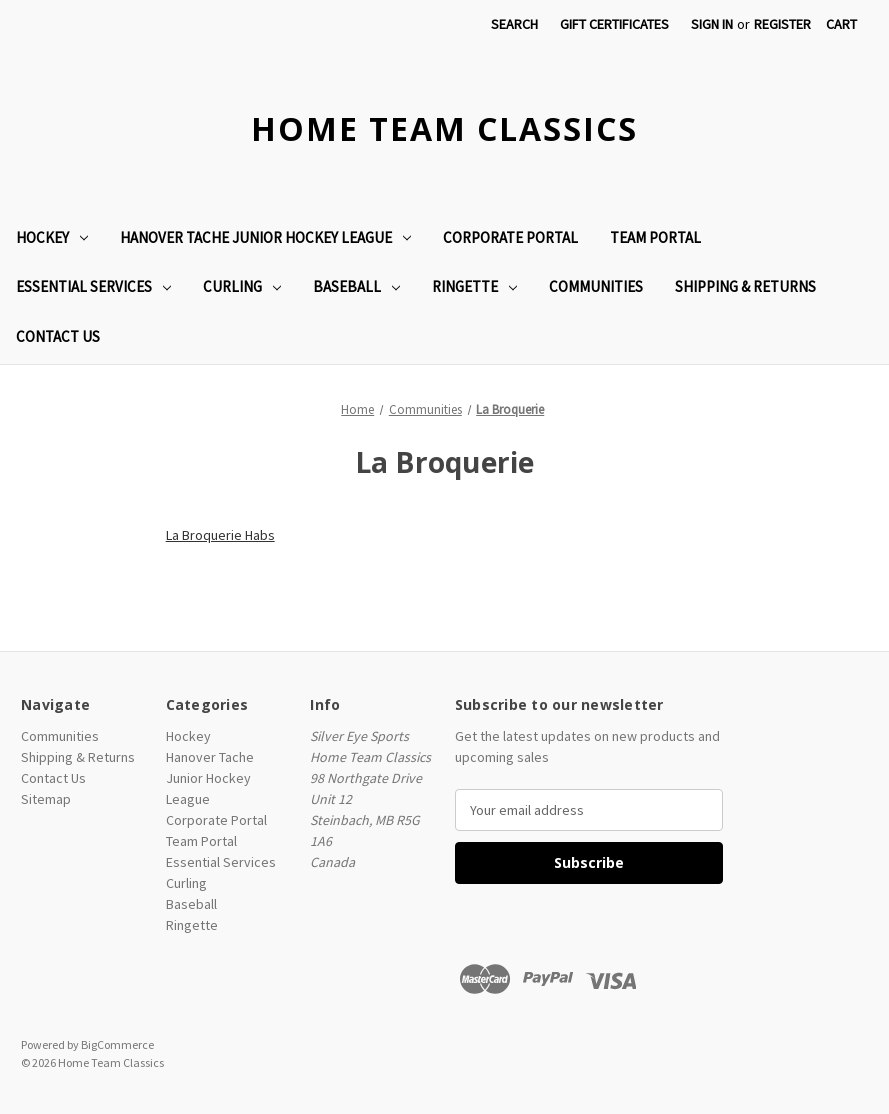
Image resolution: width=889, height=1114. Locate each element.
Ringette (474, 286)
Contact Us (58, 336)
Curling (242, 286)
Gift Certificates (614, 24)
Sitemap (46, 799)
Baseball (356, 286)
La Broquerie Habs (220, 535)
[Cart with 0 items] (841, 24)
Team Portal (655, 237)
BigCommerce (117, 1044)
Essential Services (93, 286)
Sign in (712, 24)
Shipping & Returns (745, 286)
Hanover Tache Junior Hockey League (265, 237)
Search (514, 24)
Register (782, 24)
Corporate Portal (510, 237)
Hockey (52, 237)
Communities (596, 286)
